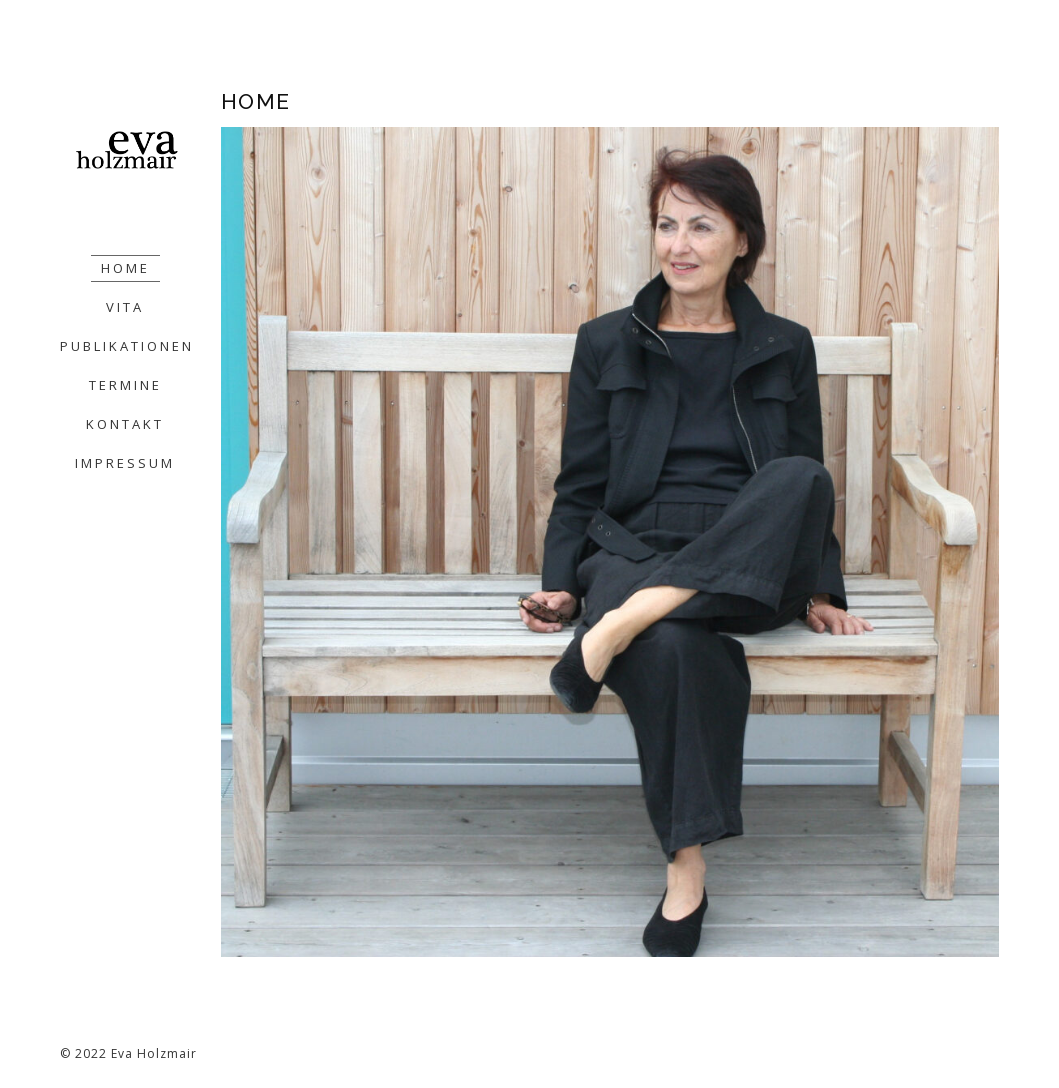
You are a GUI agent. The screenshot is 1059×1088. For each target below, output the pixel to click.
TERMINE (125, 385)
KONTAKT (125, 424)
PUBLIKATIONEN (127, 346)
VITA (125, 307)
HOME (125, 268)
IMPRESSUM (125, 463)
